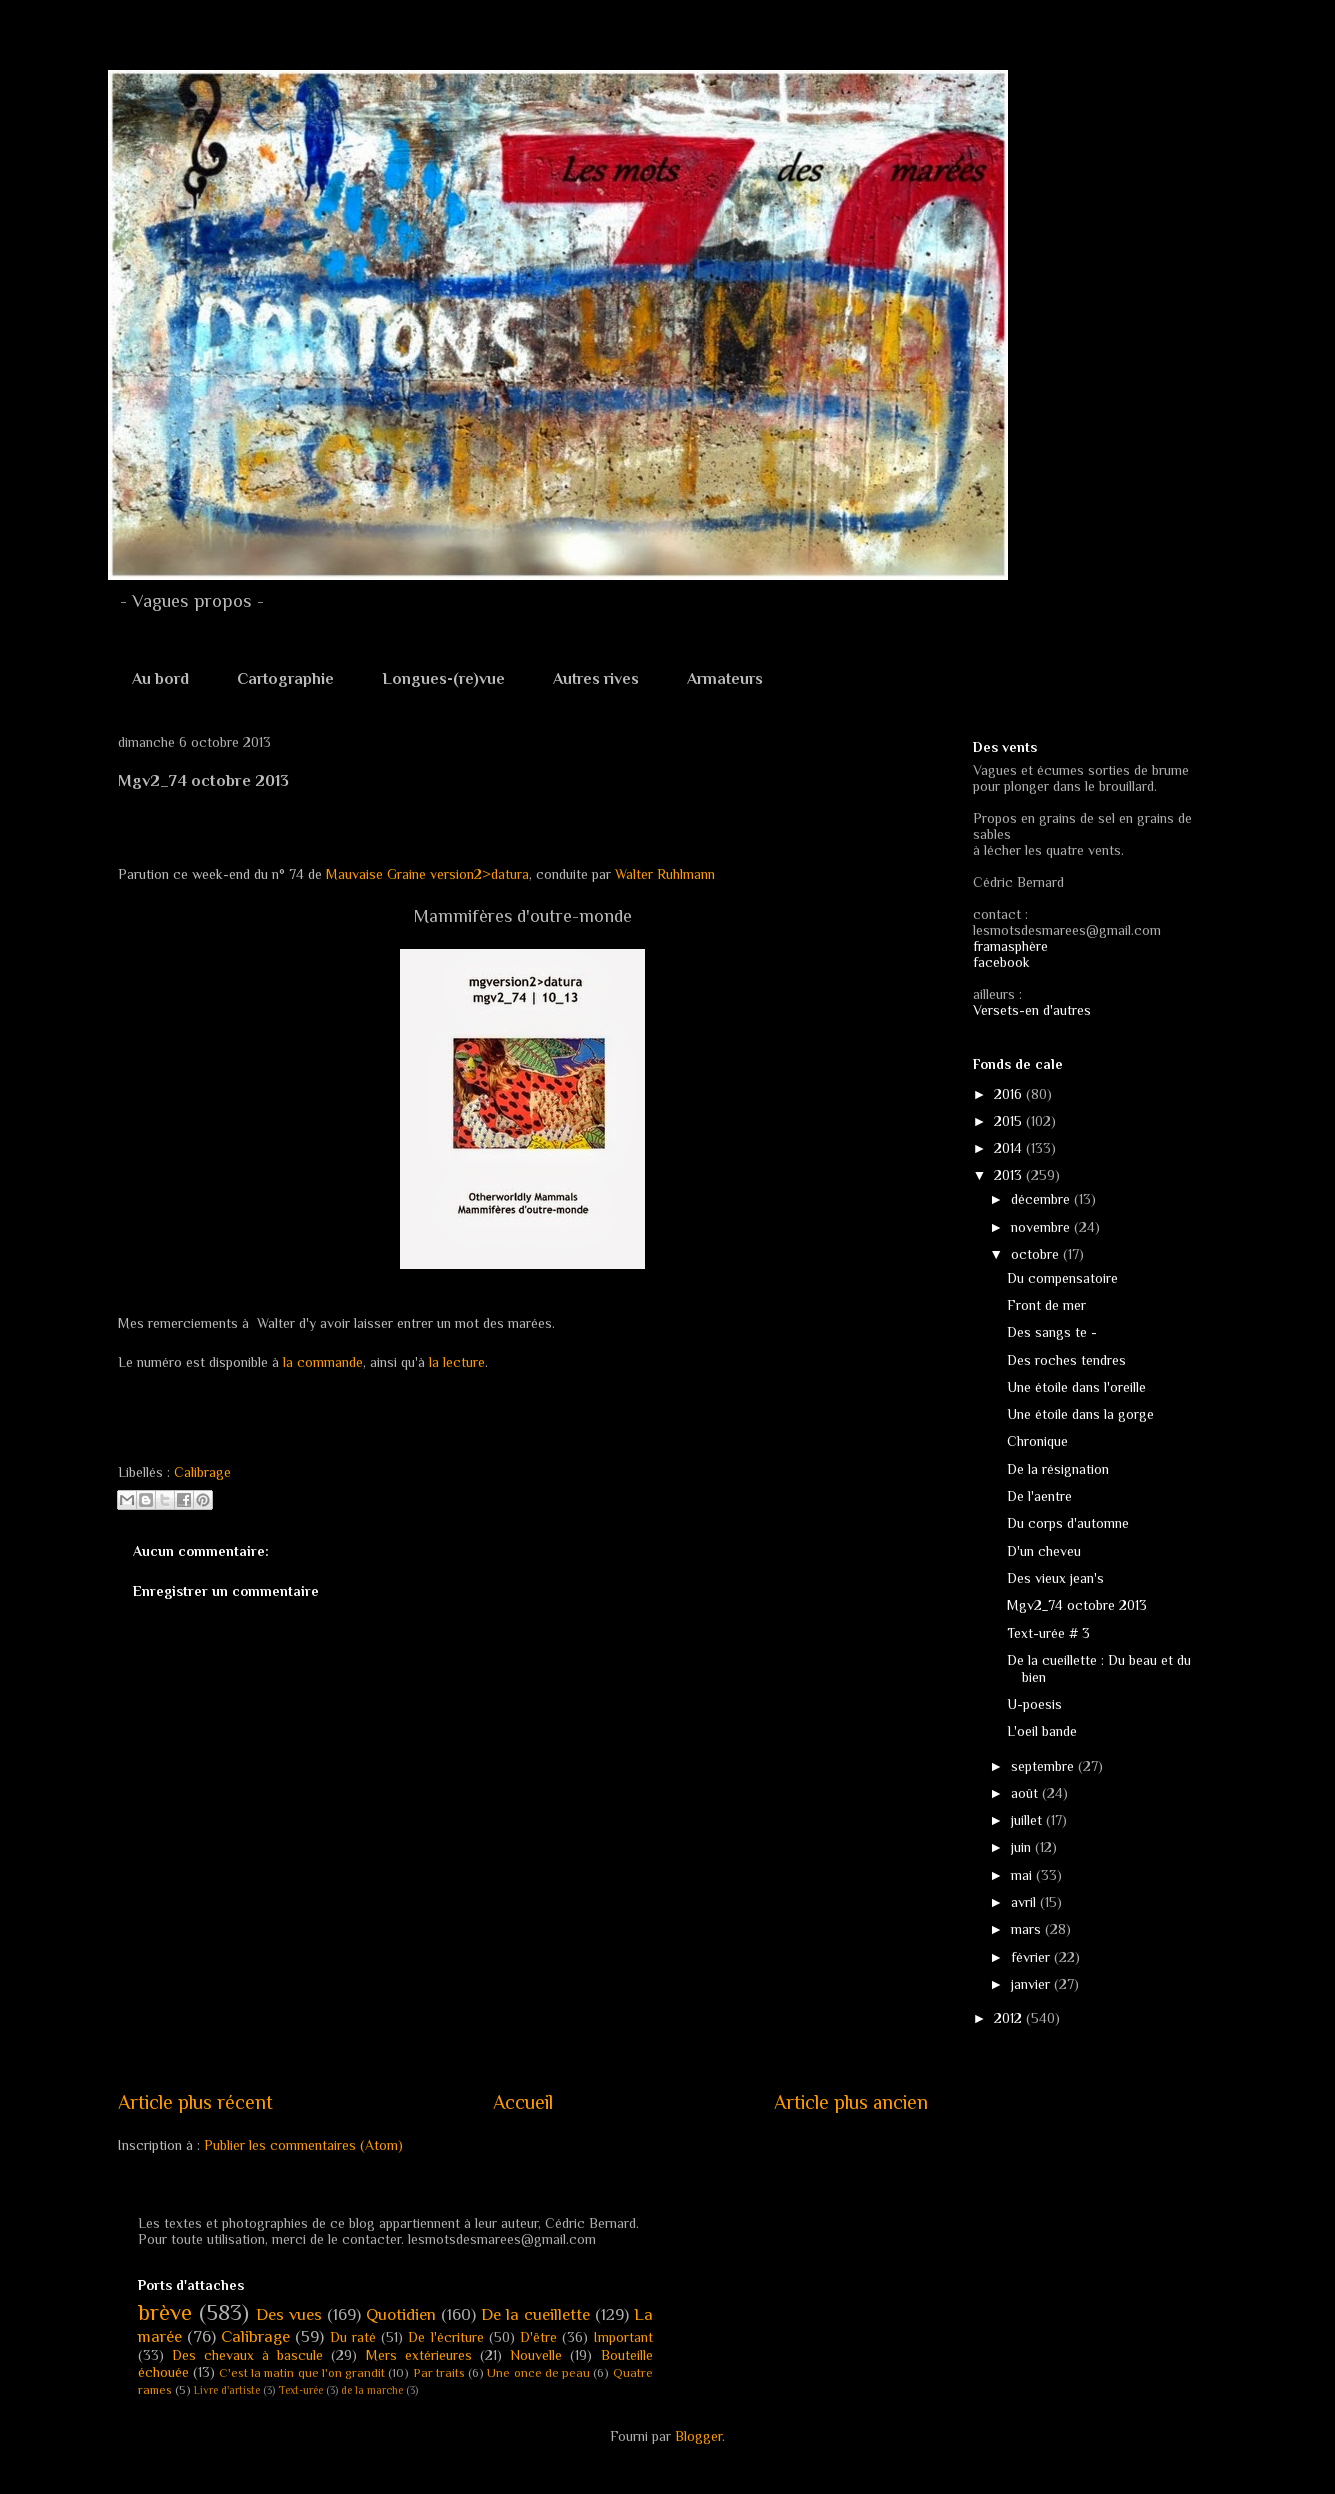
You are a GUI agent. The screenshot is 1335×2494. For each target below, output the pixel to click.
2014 (1010, 1148)
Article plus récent (195, 2102)
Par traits (439, 2373)
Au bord (160, 679)
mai (1023, 1875)
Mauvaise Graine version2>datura (427, 874)
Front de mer (1046, 1305)
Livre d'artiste (227, 2390)
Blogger (698, 2436)
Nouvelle (536, 2355)
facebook (1001, 962)
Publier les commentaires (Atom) (303, 2145)
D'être (538, 2337)
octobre (1037, 1254)
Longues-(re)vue (443, 679)
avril (1025, 1902)
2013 (1010, 1175)
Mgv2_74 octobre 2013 (1077, 1605)
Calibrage (202, 1472)
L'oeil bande (1042, 1731)
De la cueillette (535, 2314)
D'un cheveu (1044, 1551)
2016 (1010, 1094)
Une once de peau (538, 2373)
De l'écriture (445, 2337)
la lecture (455, 1362)
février (1032, 1957)
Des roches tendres (1066, 1360)
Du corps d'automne (1068, 1523)
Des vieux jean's (1055, 1578)
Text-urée (300, 2390)
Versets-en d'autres (1032, 1010)
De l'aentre (1039, 1496)
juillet (1028, 1820)
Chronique (1037, 1441)
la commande (323, 1362)
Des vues (289, 2314)
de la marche (372, 2390)
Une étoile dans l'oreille (1076, 1387)
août (1026, 1793)
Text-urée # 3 (1048, 1633)
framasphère (1010, 946)
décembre (1042, 1199)
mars (1028, 1929)
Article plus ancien (851, 2102)
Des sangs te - (1052, 1332)
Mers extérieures (419, 2355)
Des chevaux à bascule (248, 2355)
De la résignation (1058, 1469)
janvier (1032, 1984)
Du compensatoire (1062, 1278)
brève (165, 2312)
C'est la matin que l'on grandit (302, 2373)
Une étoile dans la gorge (1080, 1414)
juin (1023, 1847)
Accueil (523, 2102)
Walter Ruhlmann (665, 874)
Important (623, 2337)
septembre (1044, 1766)
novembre (1042, 1227)
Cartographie (285, 679)
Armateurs (725, 679)
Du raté (353, 2337)
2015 (1010, 1121)
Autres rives (596, 679)
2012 (1010, 2018)
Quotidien (401, 2314)
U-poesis (1034, 1704)
